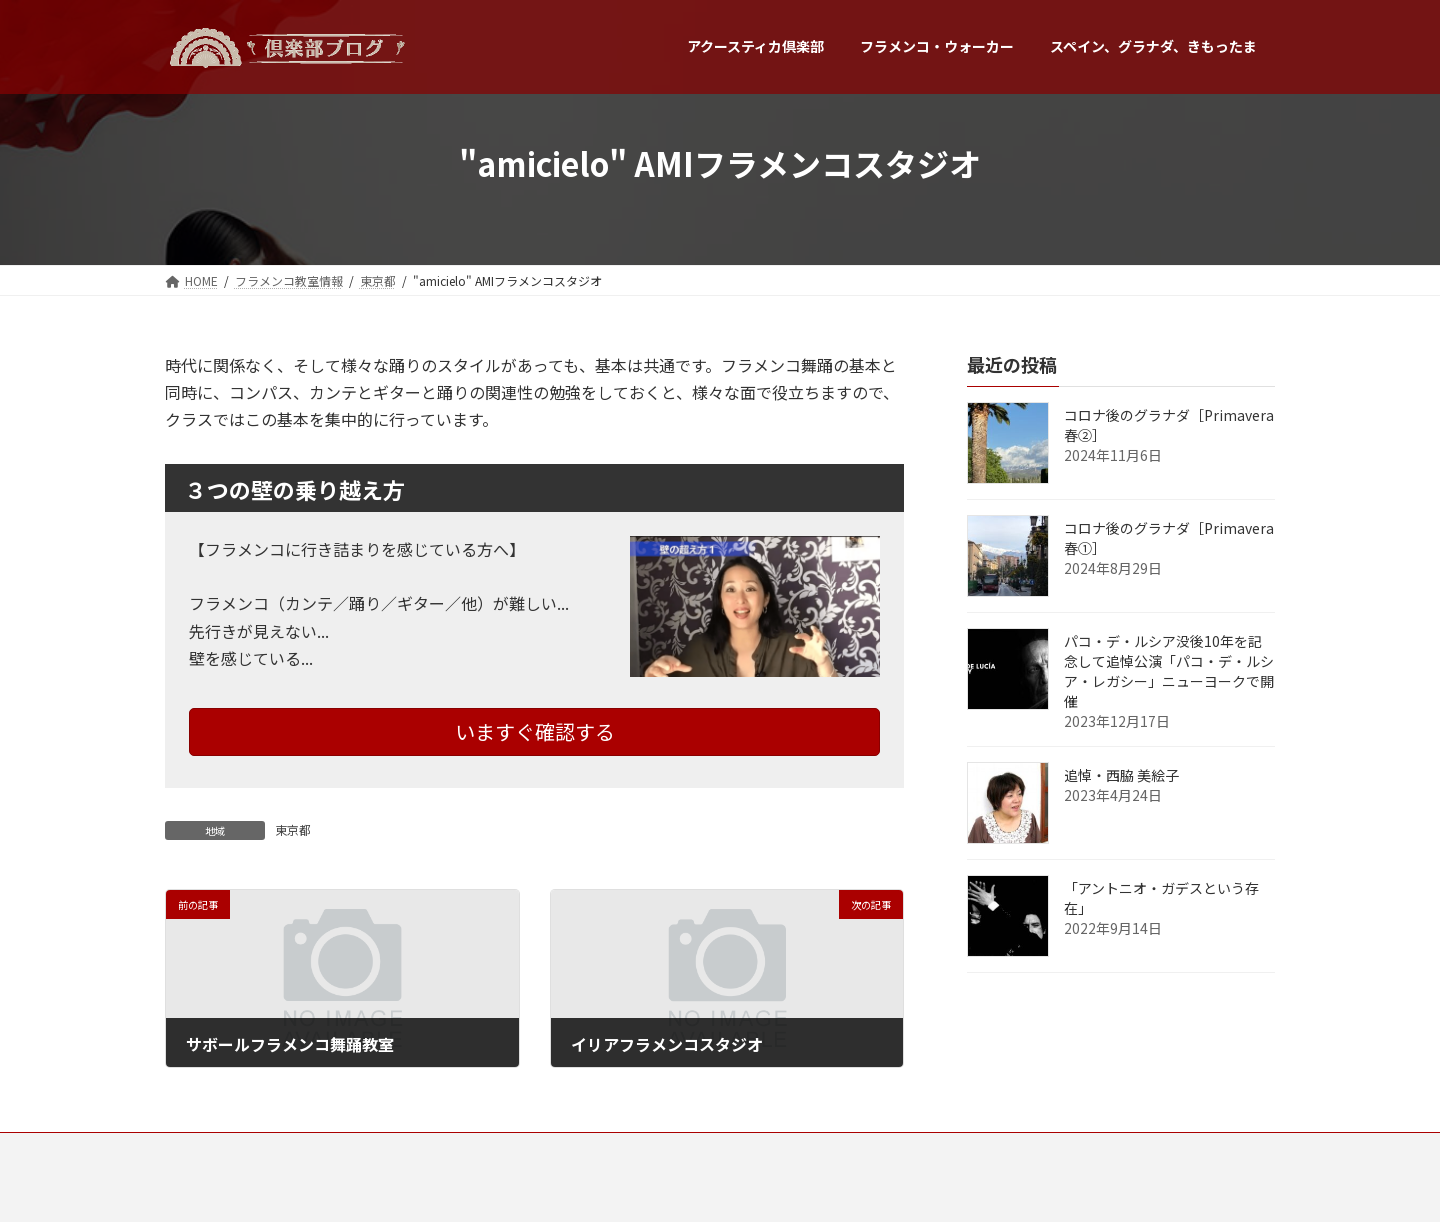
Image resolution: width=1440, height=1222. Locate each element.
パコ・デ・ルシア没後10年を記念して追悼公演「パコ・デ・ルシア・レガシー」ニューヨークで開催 (1169, 671)
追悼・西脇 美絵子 (1121, 775)
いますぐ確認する (535, 731)
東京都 (293, 829)
